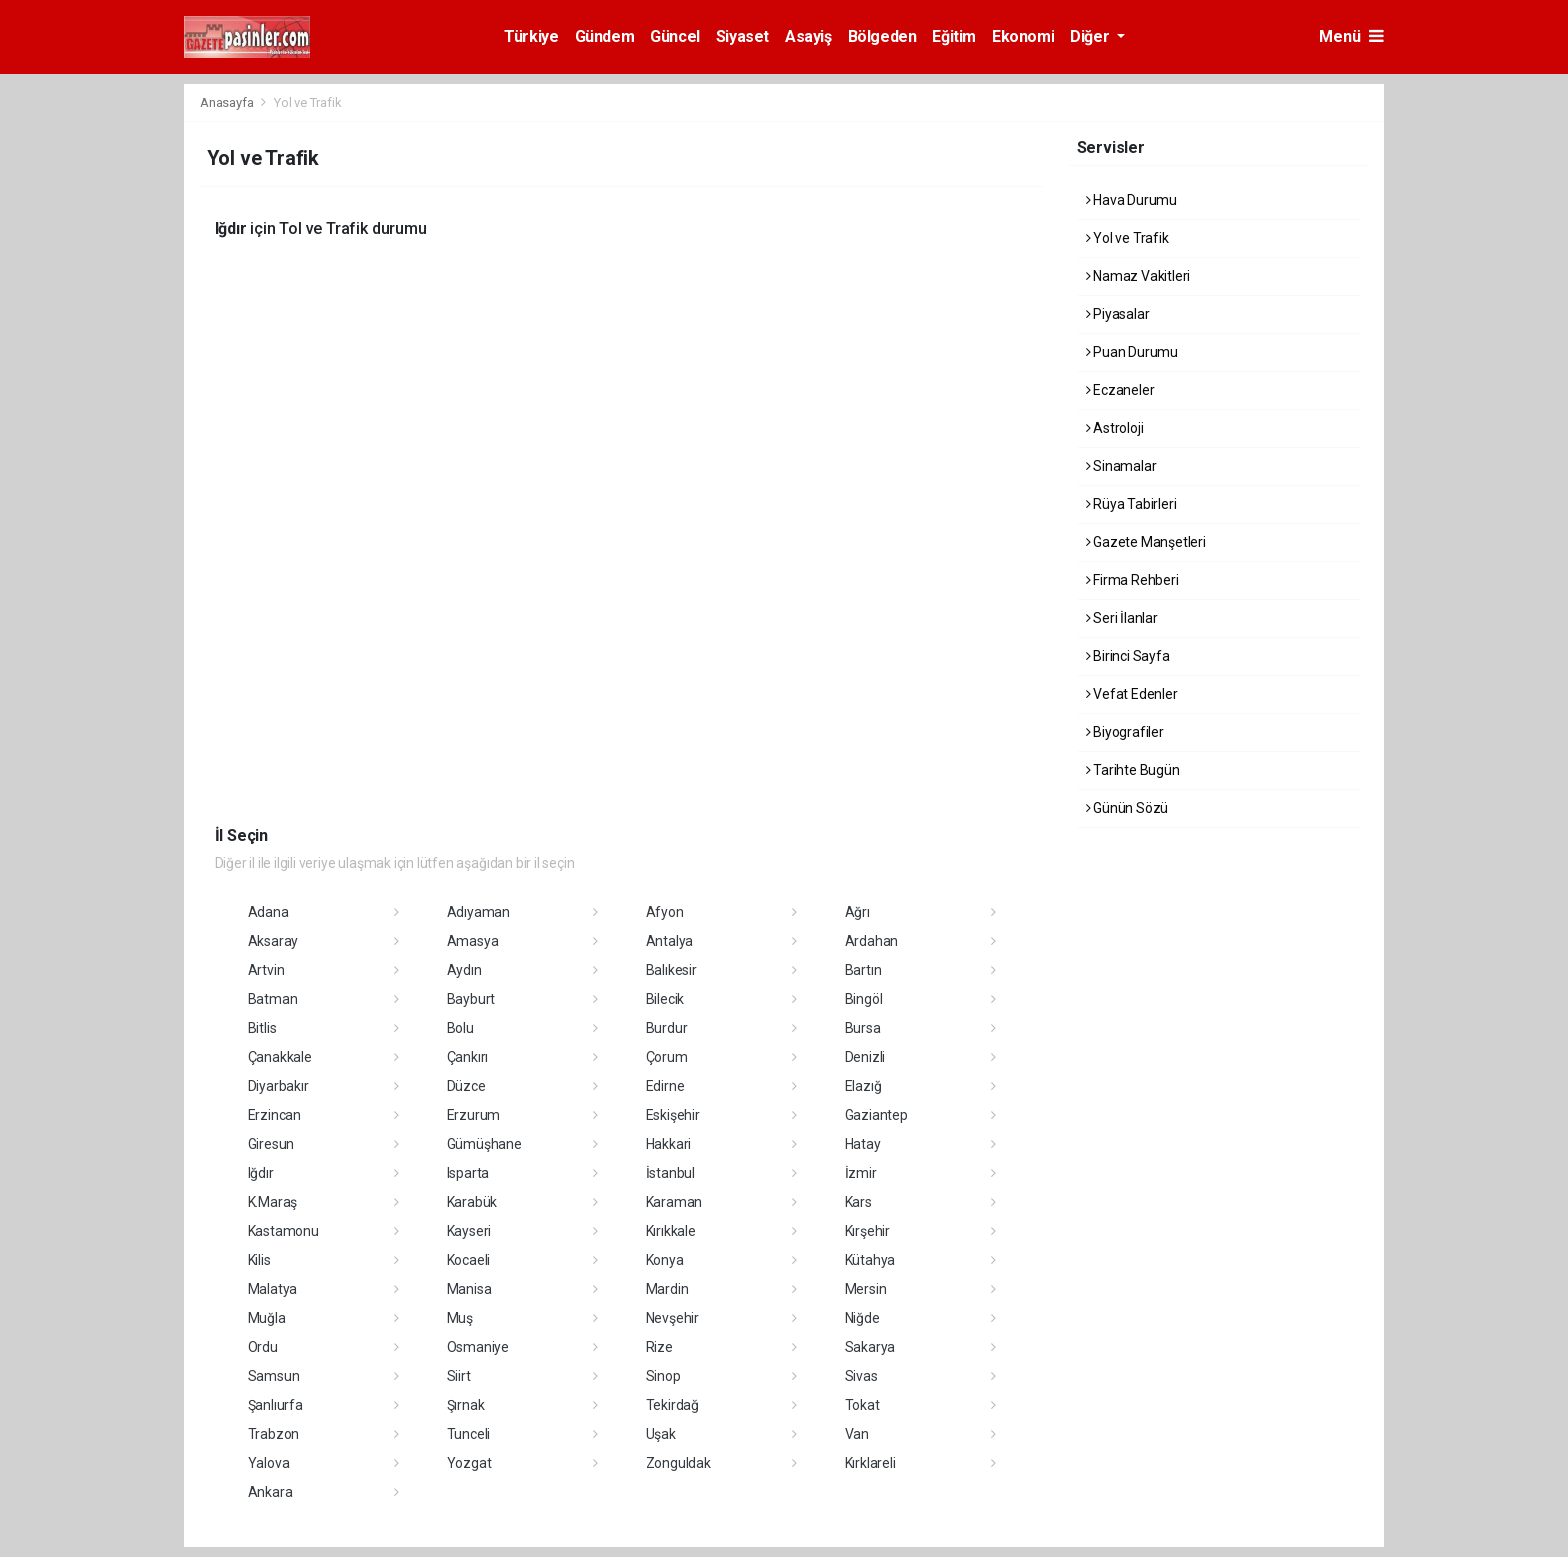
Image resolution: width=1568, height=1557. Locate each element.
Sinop (663, 1376)
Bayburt (471, 999)
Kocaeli (469, 1260)
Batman (273, 999)
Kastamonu (283, 1231)
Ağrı (857, 912)
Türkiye (531, 36)
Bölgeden (882, 36)
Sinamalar (1121, 466)
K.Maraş (273, 1202)
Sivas (861, 1376)
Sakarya (870, 1347)
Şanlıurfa (275, 1405)
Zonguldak (678, 1463)
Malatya (273, 1289)
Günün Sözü (1127, 808)
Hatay (863, 1144)
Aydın (464, 970)
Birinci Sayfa (1128, 656)
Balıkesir (671, 970)
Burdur (667, 1028)
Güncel (675, 36)
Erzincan (274, 1115)
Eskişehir (673, 1115)
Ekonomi (1023, 36)
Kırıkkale (671, 1231)
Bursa (863, 1028)
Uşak (661, 1434)
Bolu (460, 1028)
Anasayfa (228, 102)
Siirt (459, 1376)
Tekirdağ (672, 1405)
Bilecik (665, 999)
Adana (268, 912)
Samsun (274, 1376)
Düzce (466, 1086)
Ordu (263, 1347)
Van (857, 1434)
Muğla (267, 1318)
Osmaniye (478, 1347)
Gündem (605, 36)
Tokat (862, 1405)
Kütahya (870, 1260)
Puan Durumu (1132, 352)
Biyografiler (1125, 732)
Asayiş (808, 36)
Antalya (670, 941)
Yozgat (469, 1463)
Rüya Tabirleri (1131, 504)
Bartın (863, 970)
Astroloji (1115, 428)
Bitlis (262, 1028)
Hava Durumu (1132, 200)
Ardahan (872, 941)
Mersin (866, 1289)
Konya (665, 1260)
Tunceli (469, 1434)
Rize (659, 1347)
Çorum (667, 1057)
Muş (460, 1318)
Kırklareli (870, 1463)
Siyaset (742, 36)
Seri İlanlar (1122, 618)
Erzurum (474, 1115)
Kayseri (469, 1231)
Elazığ (863, 1086)
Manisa (469, 1289)
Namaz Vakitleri (1138, 276)
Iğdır (261, 1173)
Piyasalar (1118, 314)
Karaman (674, 1202)
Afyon (665, 912)
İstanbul (670, 1173)
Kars (858, 1202)
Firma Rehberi (1132, 580)
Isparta (468, 1173)
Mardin (667, 1289)
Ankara (270, 1492)
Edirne (665, 1086)
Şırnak (466, 1405)
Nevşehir (672, 1318)
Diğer (1091, 36)
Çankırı (468, 1057)
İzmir (861, 1173)
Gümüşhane (484, 1144)
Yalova (269, 1463)
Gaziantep (876, 1115)
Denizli (865, 1057)
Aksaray (273, 941)
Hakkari (669, 1144)
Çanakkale (280, 1057)
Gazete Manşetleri (1146, 542)
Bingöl (864, 999)
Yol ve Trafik (308, 102)
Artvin (266, 970)
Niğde (862, 1318)
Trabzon (274, 1434)
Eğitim (954, 36)
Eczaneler (1120, 390)
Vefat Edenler (1132, 694)
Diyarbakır (278, 1086)
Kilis (259, 1260)
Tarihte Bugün (1133, 770)
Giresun (271, 1144)
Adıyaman (478, 912)
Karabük (472, 1202)
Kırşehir (867, 1231)
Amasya (473, 941)
